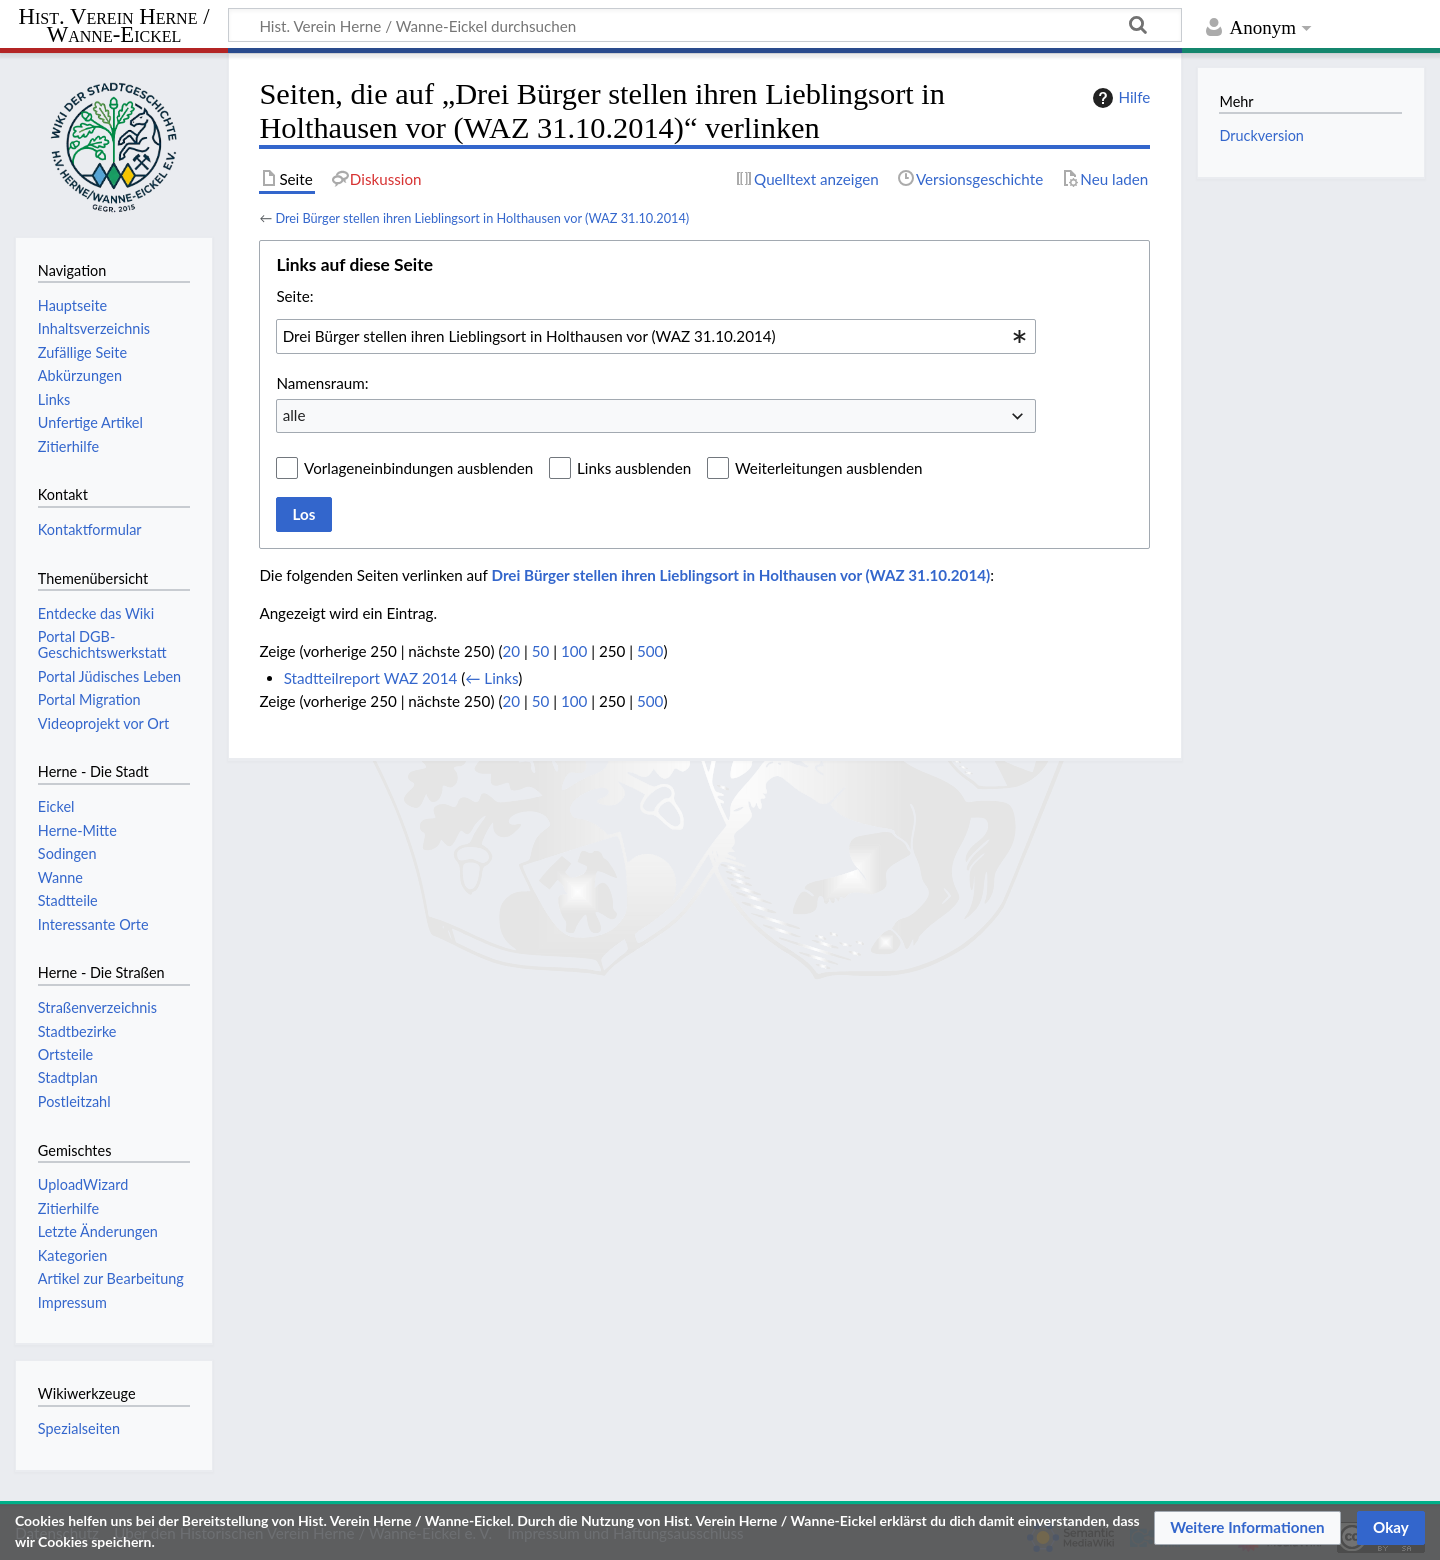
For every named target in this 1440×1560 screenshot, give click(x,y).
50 (541, 651)
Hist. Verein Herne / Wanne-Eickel (114, 26)
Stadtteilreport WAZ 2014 (371, 678)
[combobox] (656, 336)
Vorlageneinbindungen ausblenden (418, 468)
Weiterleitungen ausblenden (828, 468)
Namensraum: (322, 383)
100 (574, 651)
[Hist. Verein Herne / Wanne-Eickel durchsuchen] (705, 25)
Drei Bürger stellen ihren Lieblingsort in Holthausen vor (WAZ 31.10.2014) (482, 218)
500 (650, 651)
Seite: (294, 296)
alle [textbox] (294, 415)
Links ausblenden (634, 468)
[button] (1247, 1528)
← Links (491, 678)
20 (511, 651)
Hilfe (1119, 98)
